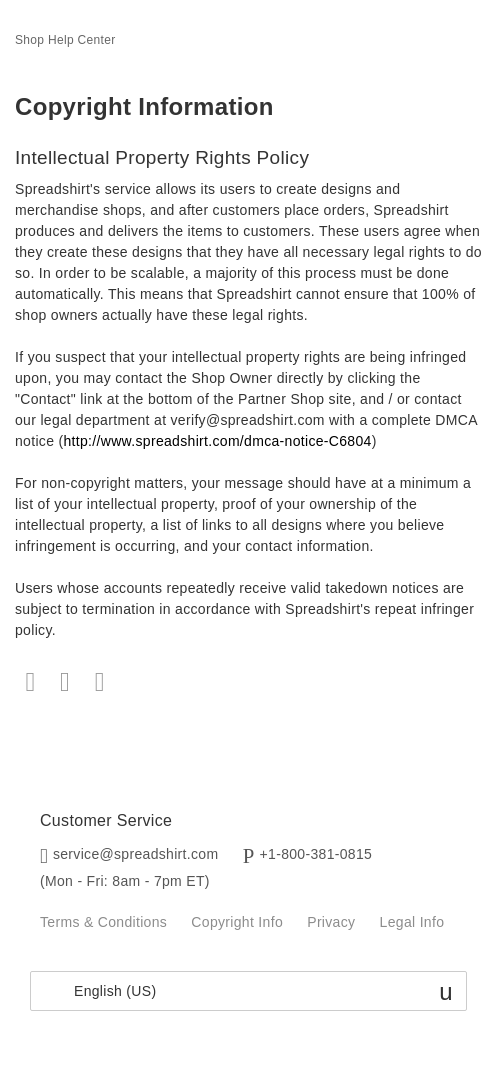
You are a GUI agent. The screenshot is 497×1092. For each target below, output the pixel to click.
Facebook (30, 682)
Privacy (331, 922)
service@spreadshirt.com (136, 854)
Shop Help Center (65, 40)
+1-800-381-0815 (316, 854)
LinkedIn (99, 682)
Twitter (65, 682)
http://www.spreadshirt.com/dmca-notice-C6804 (217, 441)
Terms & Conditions (103, 922)
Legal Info (412, 922)
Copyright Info (237, 922)
